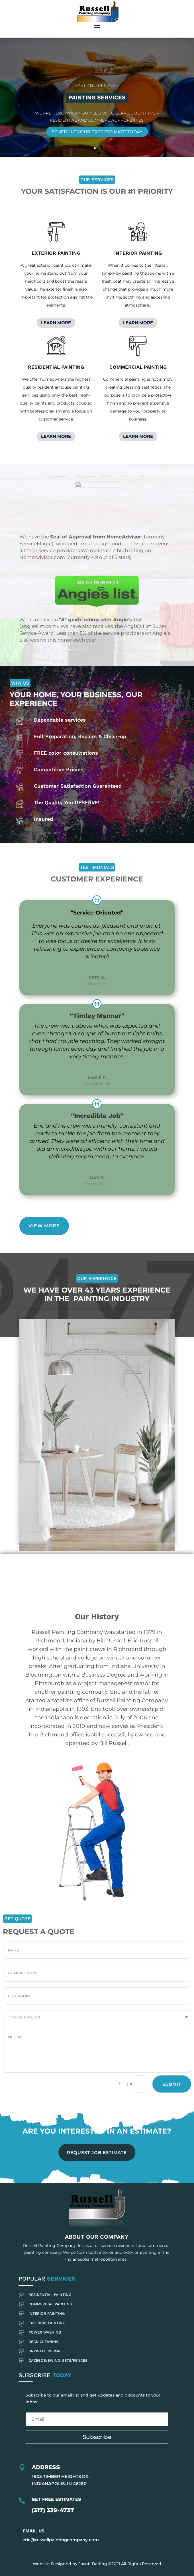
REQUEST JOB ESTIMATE (97, 2152)
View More (44, 1225)
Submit (171, 2084)
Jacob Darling (93, 2563)
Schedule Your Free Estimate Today (97, 131)
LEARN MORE (56, 322)
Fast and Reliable (97, 85)
